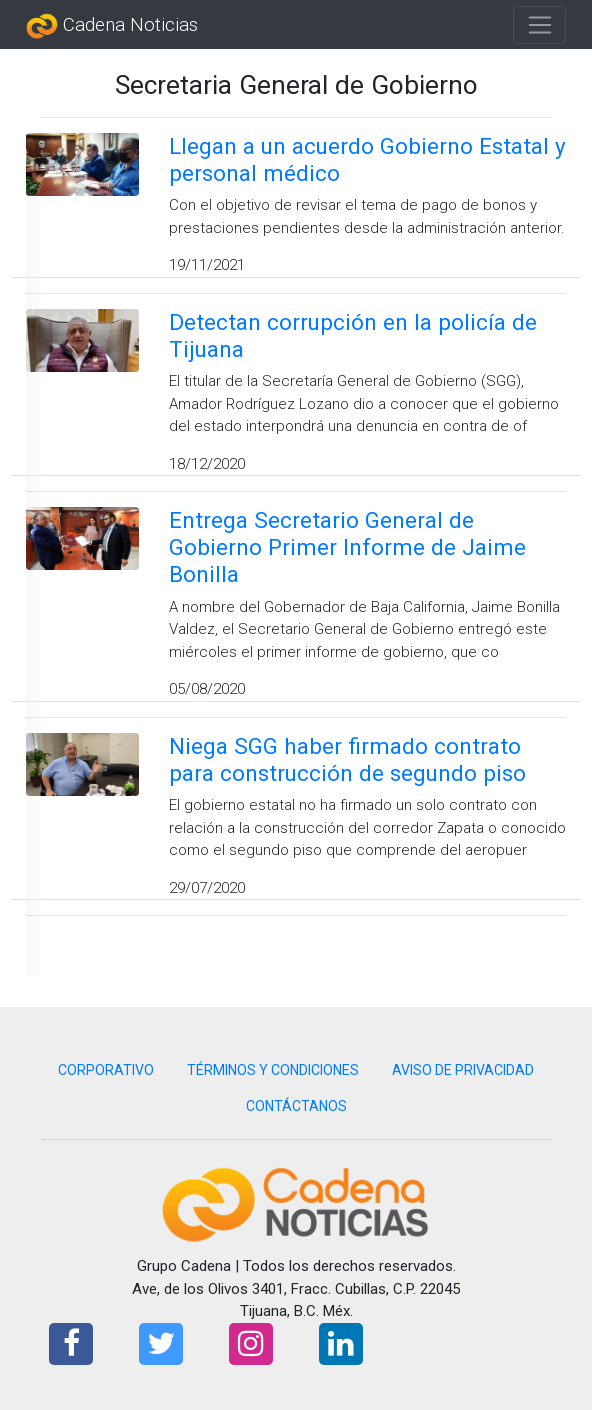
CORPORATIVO (106, 1070)
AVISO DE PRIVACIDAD (463, 1070)
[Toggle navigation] (539, 25)
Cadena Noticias (112, 26)
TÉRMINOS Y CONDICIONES (273, 1070)
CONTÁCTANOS (296, 1106)
